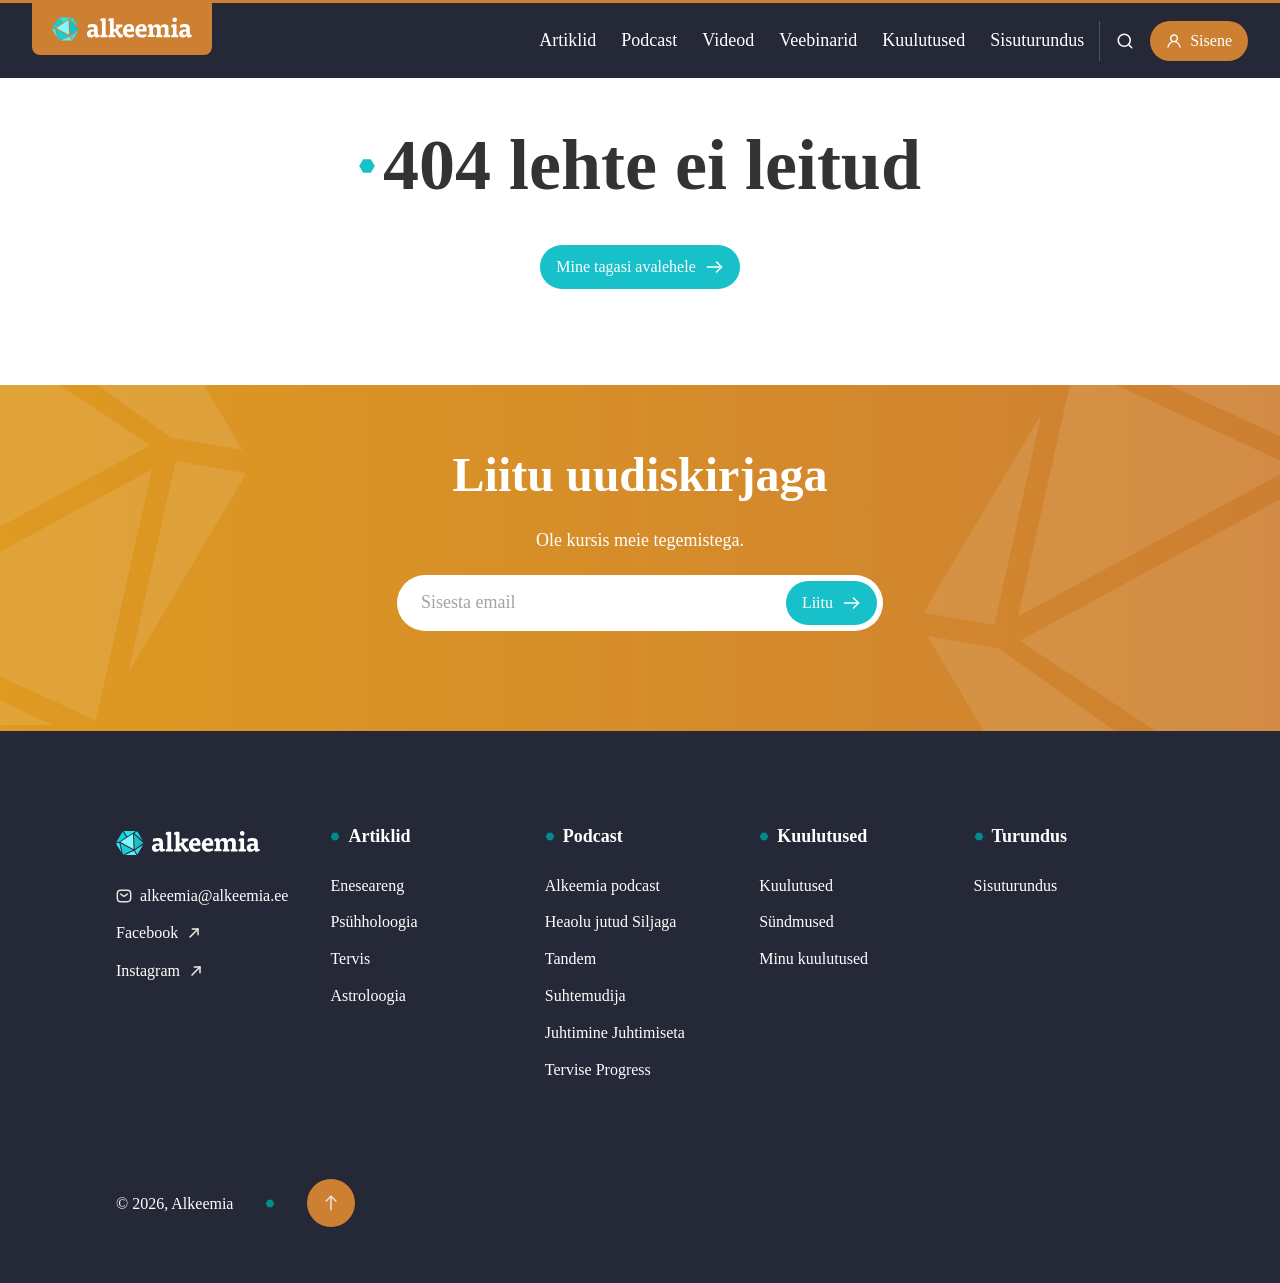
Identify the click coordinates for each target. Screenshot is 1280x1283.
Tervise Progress (598, 1069)
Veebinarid (818, 40)
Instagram (160, 970)
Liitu (831, 603)
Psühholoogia (373, 921)
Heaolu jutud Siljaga (611, 921)
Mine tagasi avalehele (640, 267)
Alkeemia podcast (602, 885)
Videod (728, 40)
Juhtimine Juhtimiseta (615, 1032)
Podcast (649, 40)
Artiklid (567, 40)
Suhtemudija (585, 995)
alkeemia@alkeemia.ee (202, 895)
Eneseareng (367, 885)
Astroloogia (368, 995)
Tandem (570, 958)
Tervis (350, 958)
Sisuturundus (1037, 40)
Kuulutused (923, 40)
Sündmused (796, 921)
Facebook (159, 932)
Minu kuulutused (813, 958)
